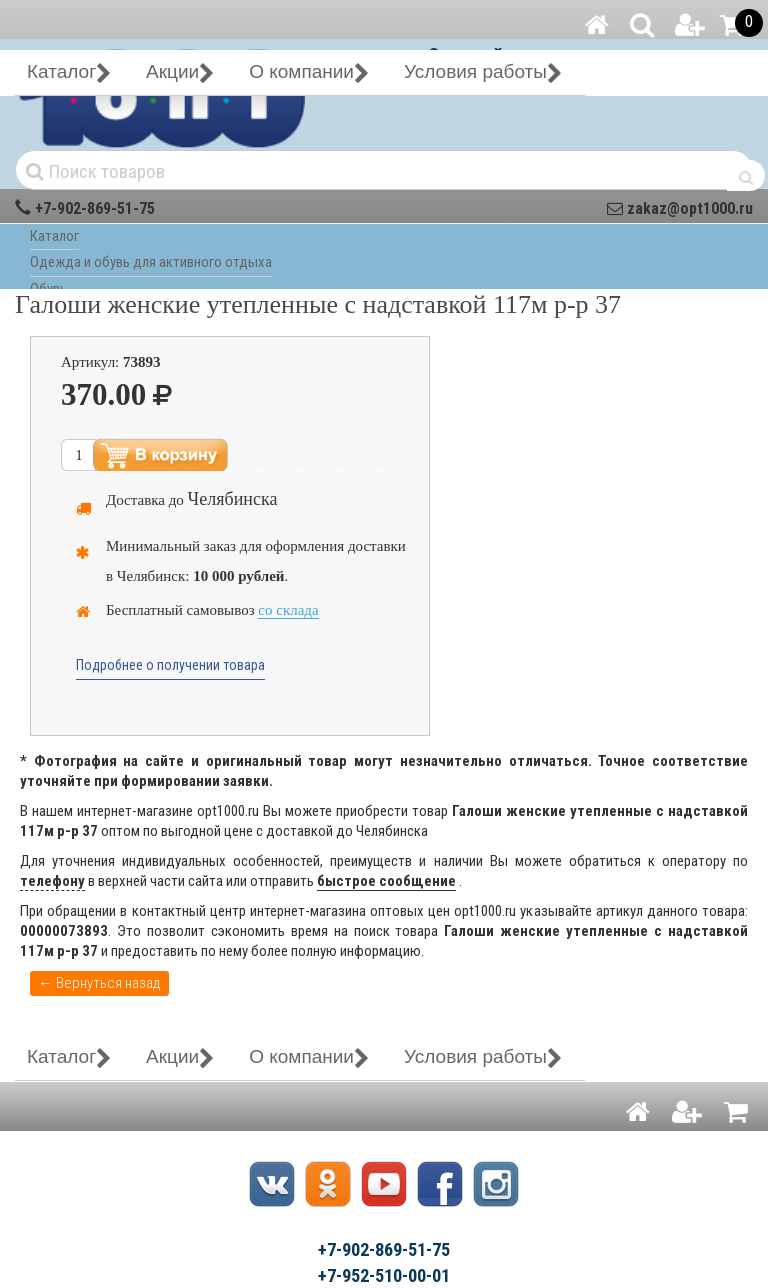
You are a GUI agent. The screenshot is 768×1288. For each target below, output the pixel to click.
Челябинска (233, 499)
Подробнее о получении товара (170, 665)
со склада (288, 610)
